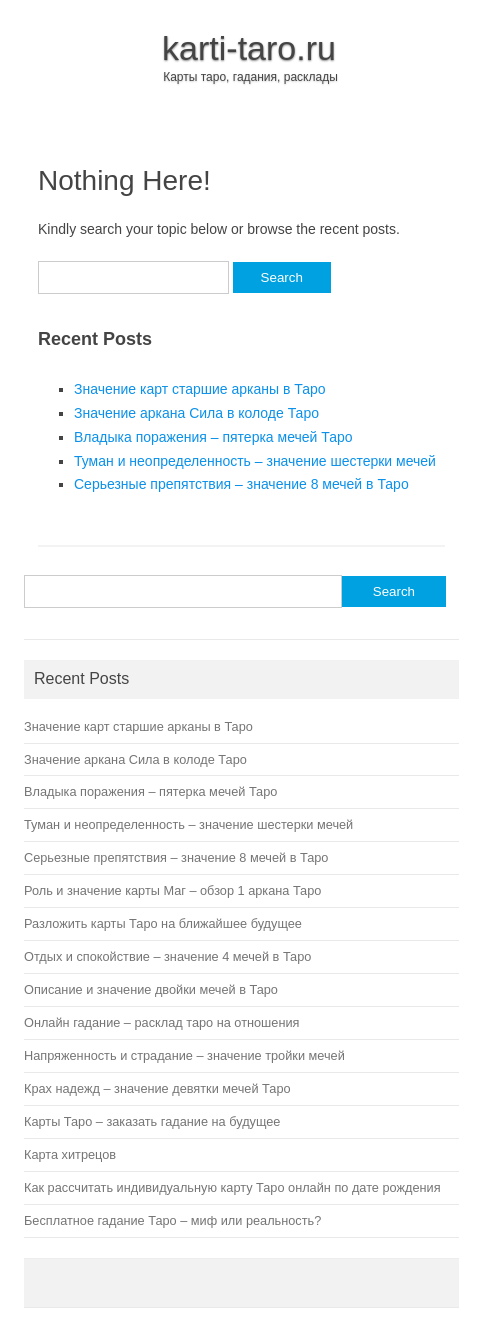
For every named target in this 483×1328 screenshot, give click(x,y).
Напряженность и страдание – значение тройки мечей (184, 1055)
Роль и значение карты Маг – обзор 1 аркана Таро (172, 890)
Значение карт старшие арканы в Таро (200, 389)
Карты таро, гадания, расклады (250, 77)
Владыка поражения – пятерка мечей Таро (213, 437)
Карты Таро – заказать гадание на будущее (152, 1121)
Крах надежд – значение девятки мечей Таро (157, 1088)
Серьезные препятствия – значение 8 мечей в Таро (241, 484)
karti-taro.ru (249, 48)
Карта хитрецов (70, 1154)
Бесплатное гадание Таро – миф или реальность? (172, 1220)
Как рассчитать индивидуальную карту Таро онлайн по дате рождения (232, 1187)
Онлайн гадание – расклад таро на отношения (161, 1022)
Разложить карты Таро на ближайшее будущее (163, 923)
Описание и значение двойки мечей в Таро (151, 989)
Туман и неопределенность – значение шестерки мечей (255, 461)
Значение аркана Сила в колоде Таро (196, 413)
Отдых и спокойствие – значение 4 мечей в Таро (167, 956)
